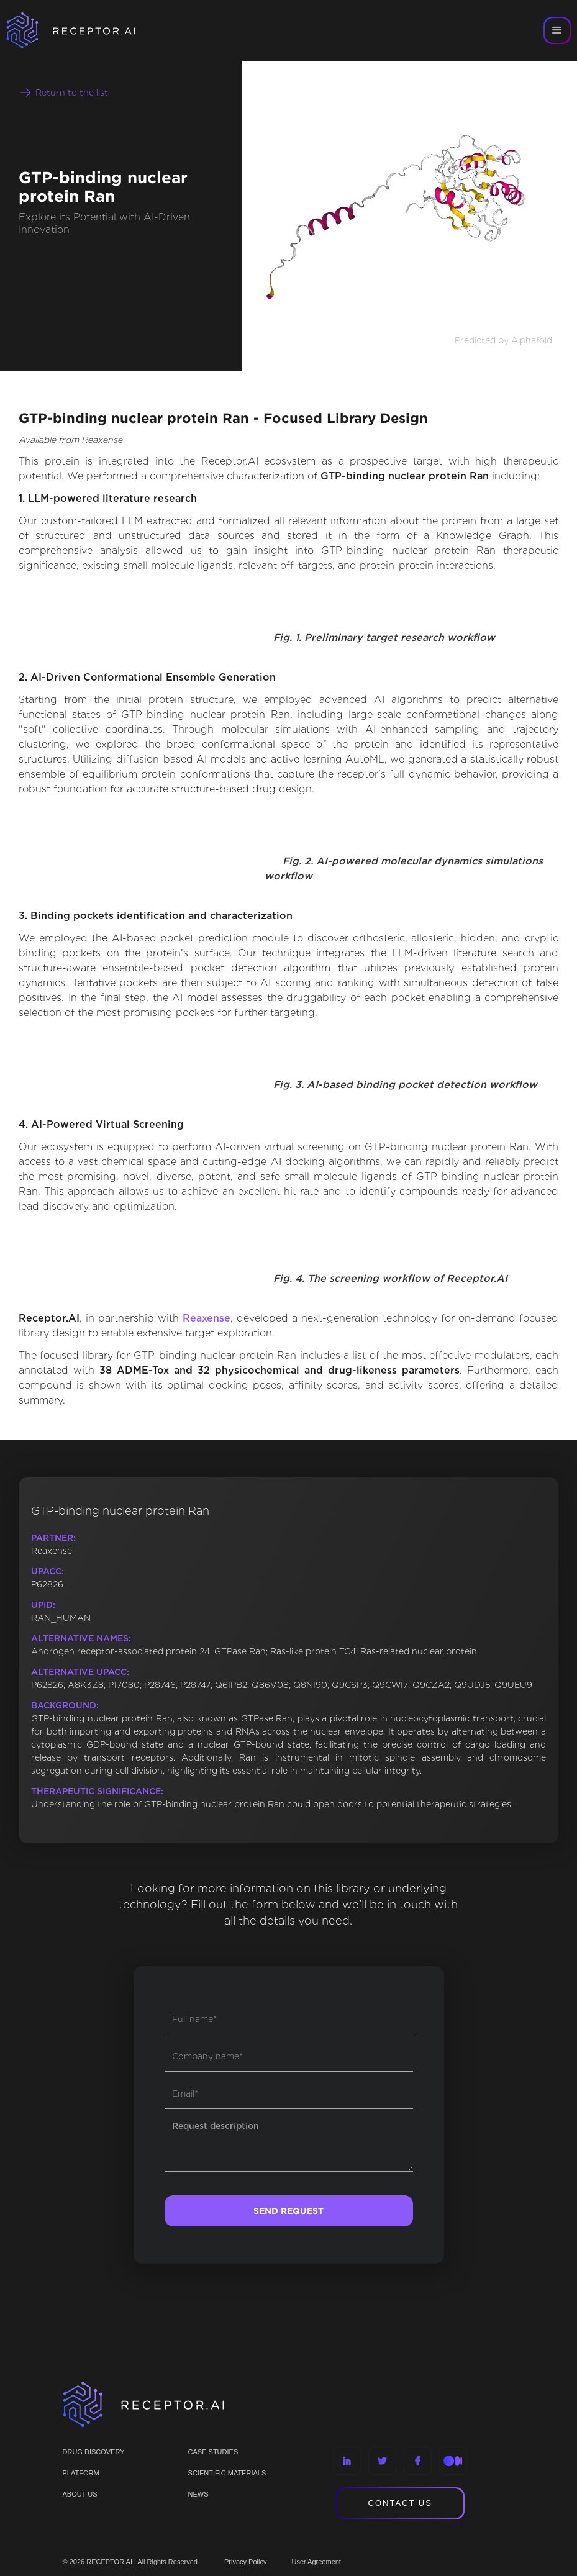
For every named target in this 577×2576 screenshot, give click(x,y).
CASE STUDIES (213, 2452)
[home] (87, 30)
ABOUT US (80, 2494)
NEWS (198, 2494)
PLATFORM (81, 2473)
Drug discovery (94, 2452)
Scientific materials (227, 2473)
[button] (557, 30)
